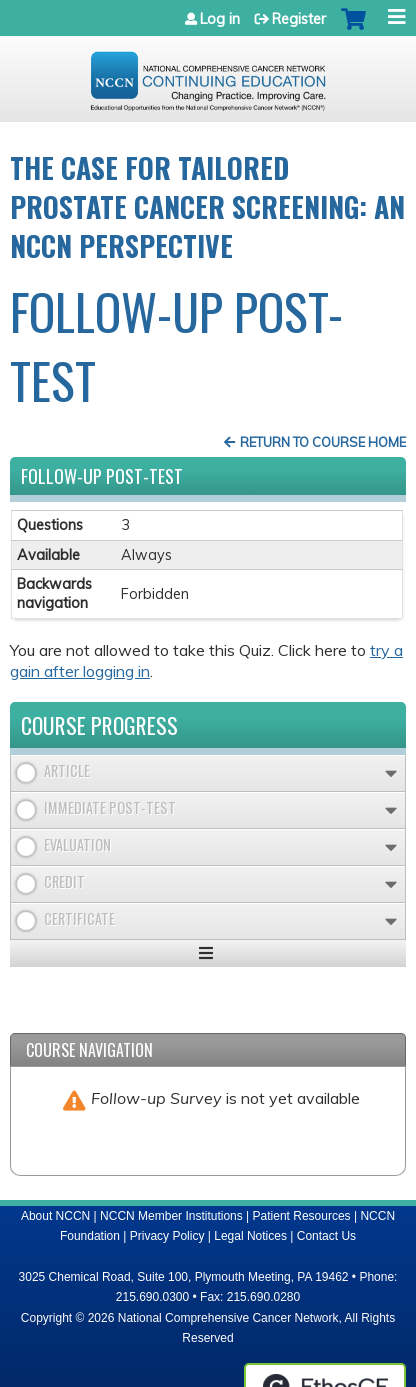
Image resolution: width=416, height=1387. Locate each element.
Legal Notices (250, 1236)
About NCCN (55, 1216)
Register (299, 19)
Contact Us (326, 1236)
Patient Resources (302, 1216)
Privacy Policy (167, 1236)
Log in (220, 19)
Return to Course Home (323, 442)
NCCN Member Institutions (171, 1216)
